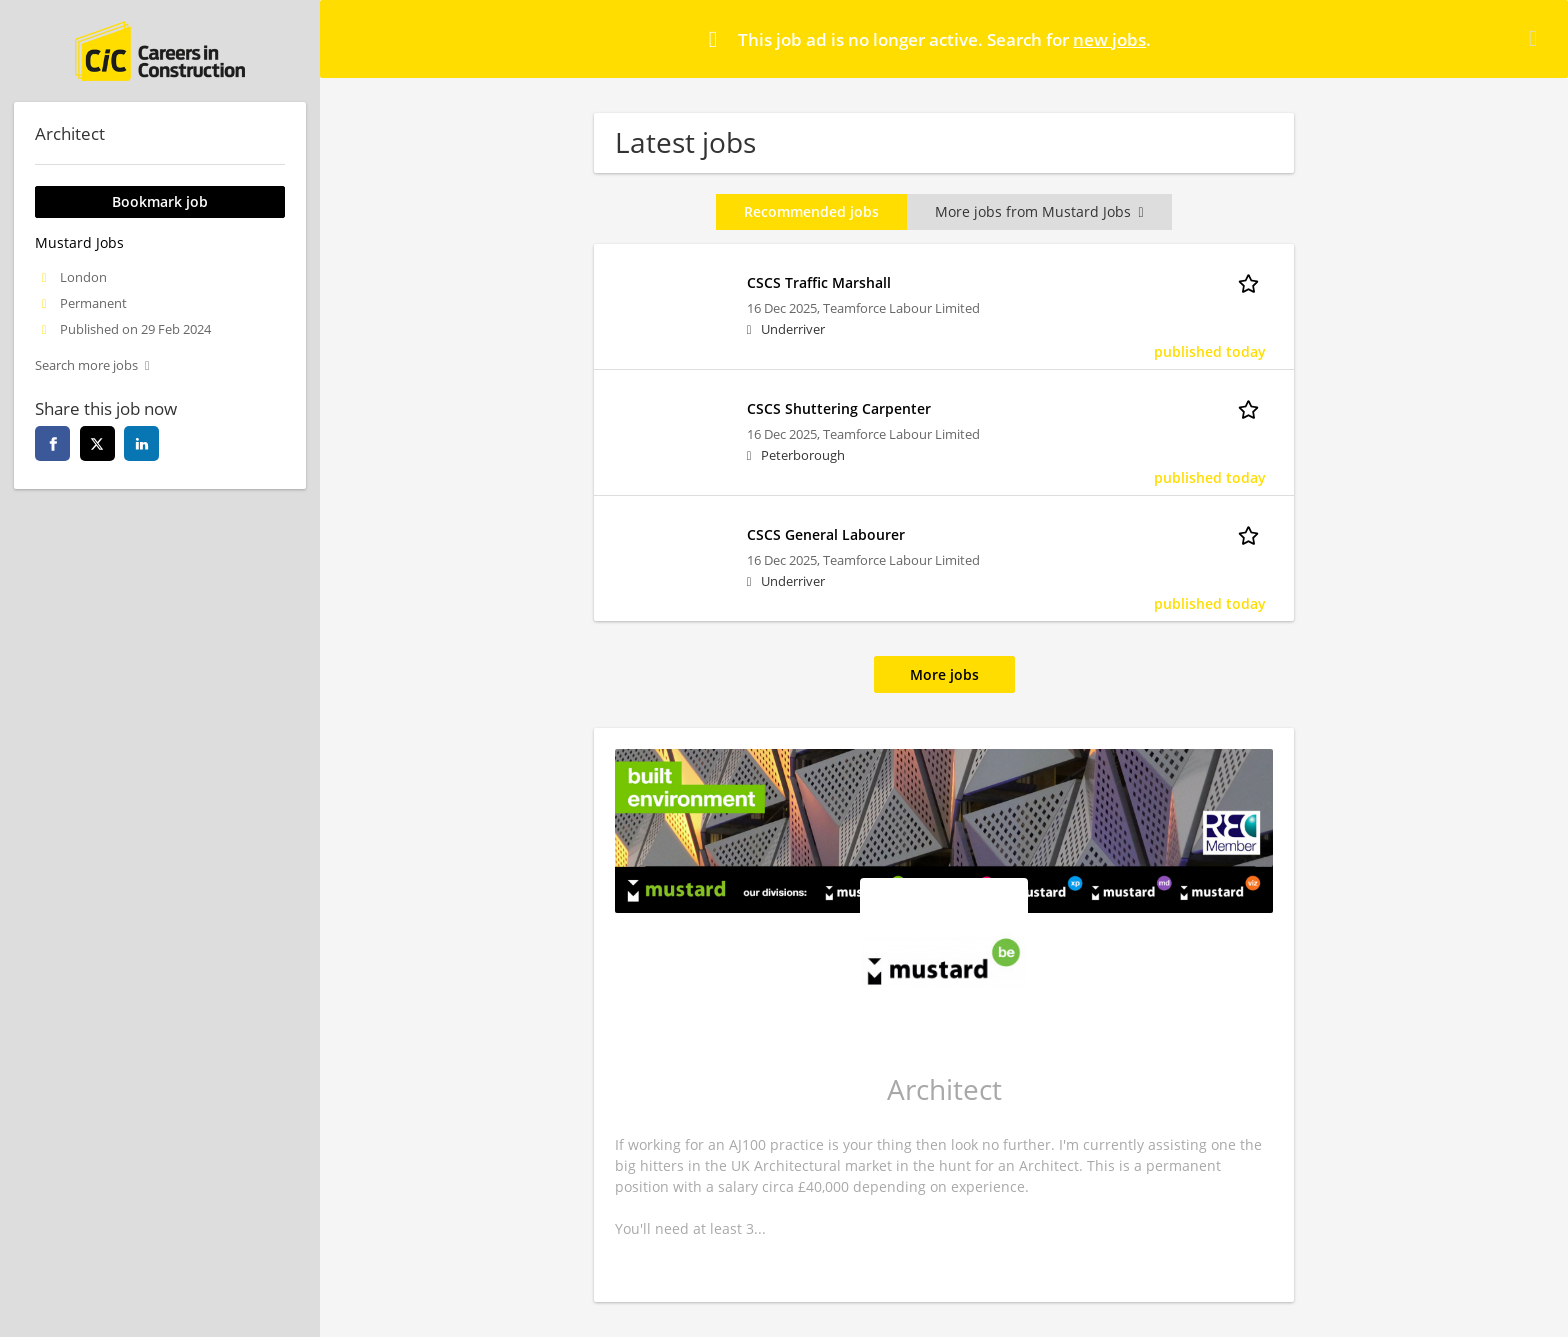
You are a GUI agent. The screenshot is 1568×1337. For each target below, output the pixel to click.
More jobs (944, 674)
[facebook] (52, 443)
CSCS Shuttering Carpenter (839, 408)
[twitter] (97, 443)
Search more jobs (86, 365)
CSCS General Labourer (826, 534)
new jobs (1109, 39)
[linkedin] (141, 443)
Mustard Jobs (79, 242)
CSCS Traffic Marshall (819, 282)
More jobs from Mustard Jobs (1039, 211)
